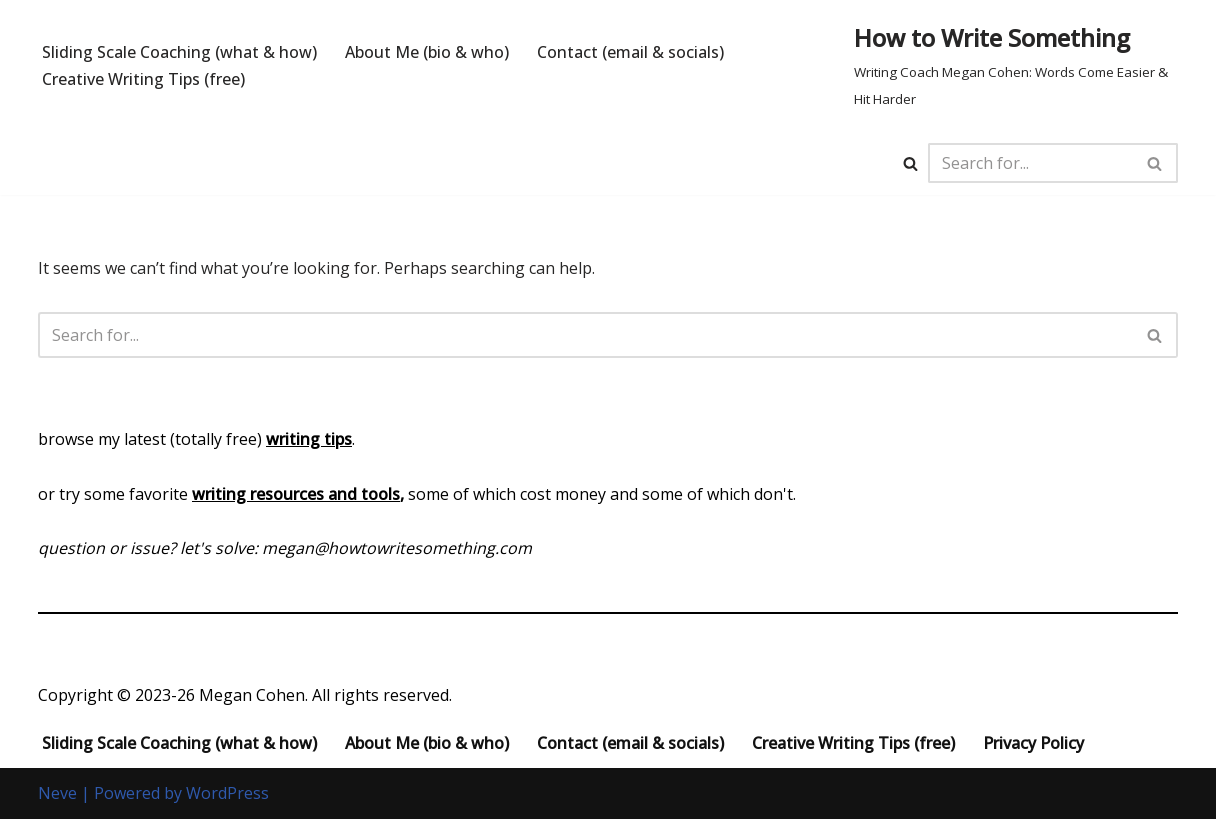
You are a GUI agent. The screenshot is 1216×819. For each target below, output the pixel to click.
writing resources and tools (296, 494)
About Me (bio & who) (427, 52)
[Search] (910, 163)
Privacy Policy (1033, 743)
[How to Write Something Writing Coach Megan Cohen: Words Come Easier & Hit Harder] (1016, 65)
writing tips (309, 439)
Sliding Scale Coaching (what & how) (179, 52)
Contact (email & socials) (630, 52)
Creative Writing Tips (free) (143, 79)
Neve (57, 793)
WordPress (227, 793)
